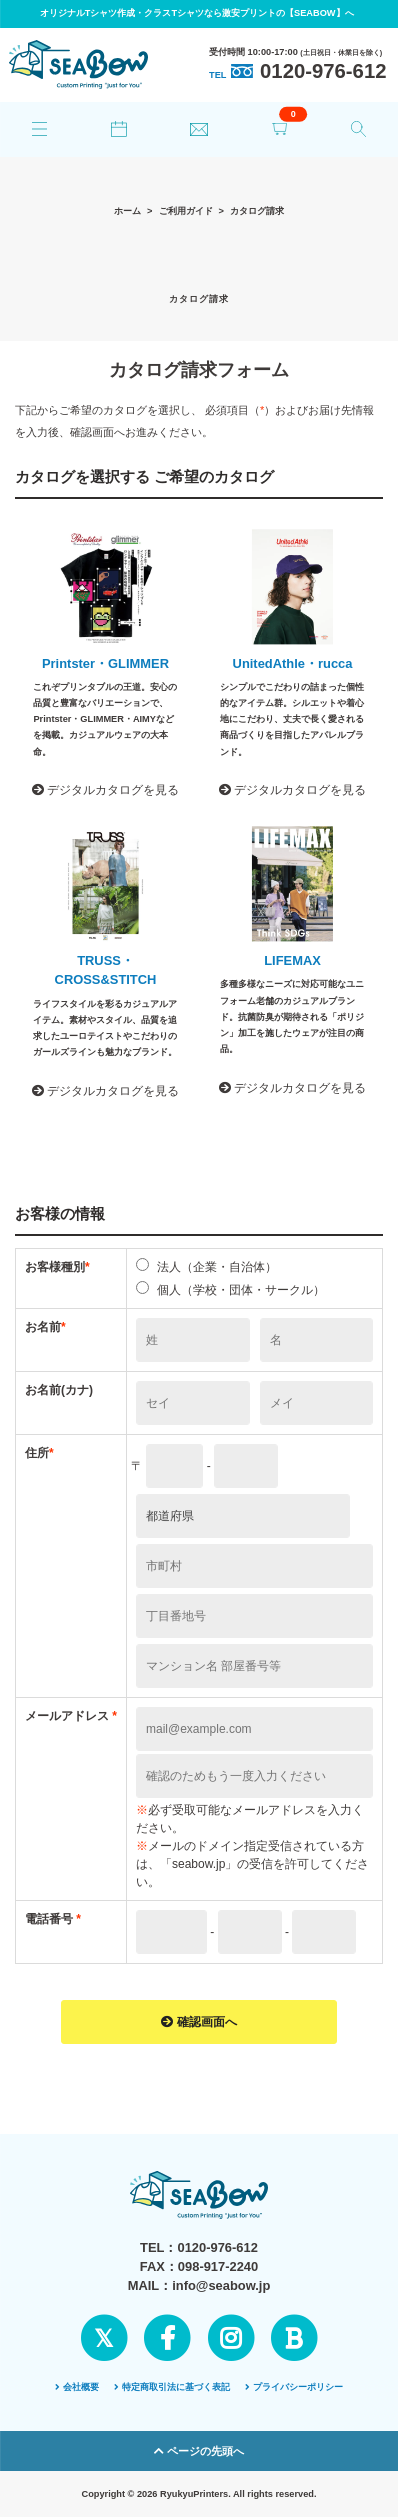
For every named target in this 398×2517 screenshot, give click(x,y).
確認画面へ (198, 2022)
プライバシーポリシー (294, 2387)
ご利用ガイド (186, 211)
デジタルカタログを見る (105, 790)
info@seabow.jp (221, 2285)
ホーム (127, 211)
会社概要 (77, 2387)
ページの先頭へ (199, 2451)
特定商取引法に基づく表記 (172, 2387)
